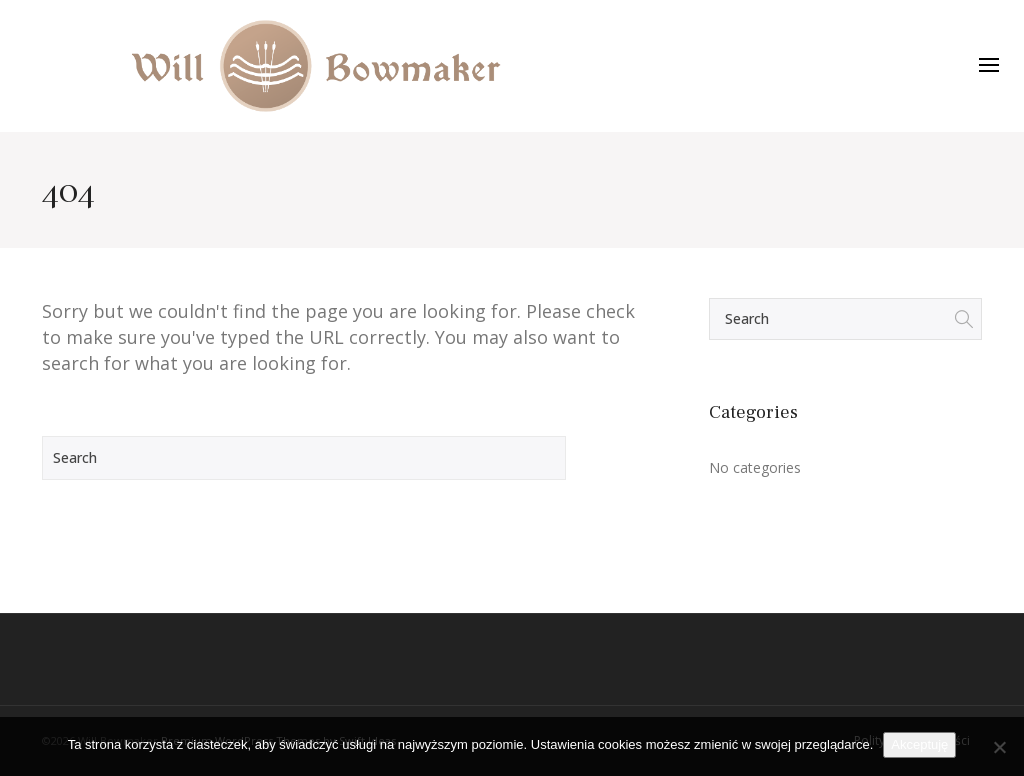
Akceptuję (919, 744)
